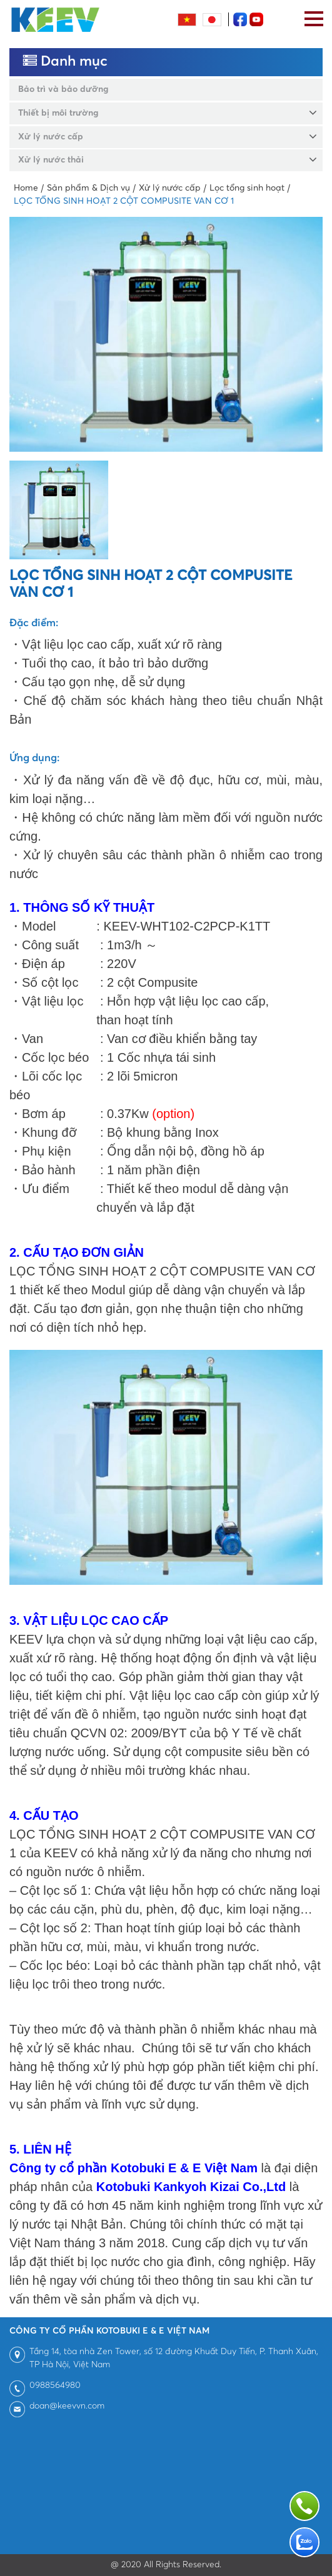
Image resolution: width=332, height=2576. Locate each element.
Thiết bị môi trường (58, 113)
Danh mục (65, 61)
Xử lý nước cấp (50, 136)
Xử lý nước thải (51, 160)
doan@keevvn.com (66, 2406)
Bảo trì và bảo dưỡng (63, 89)
